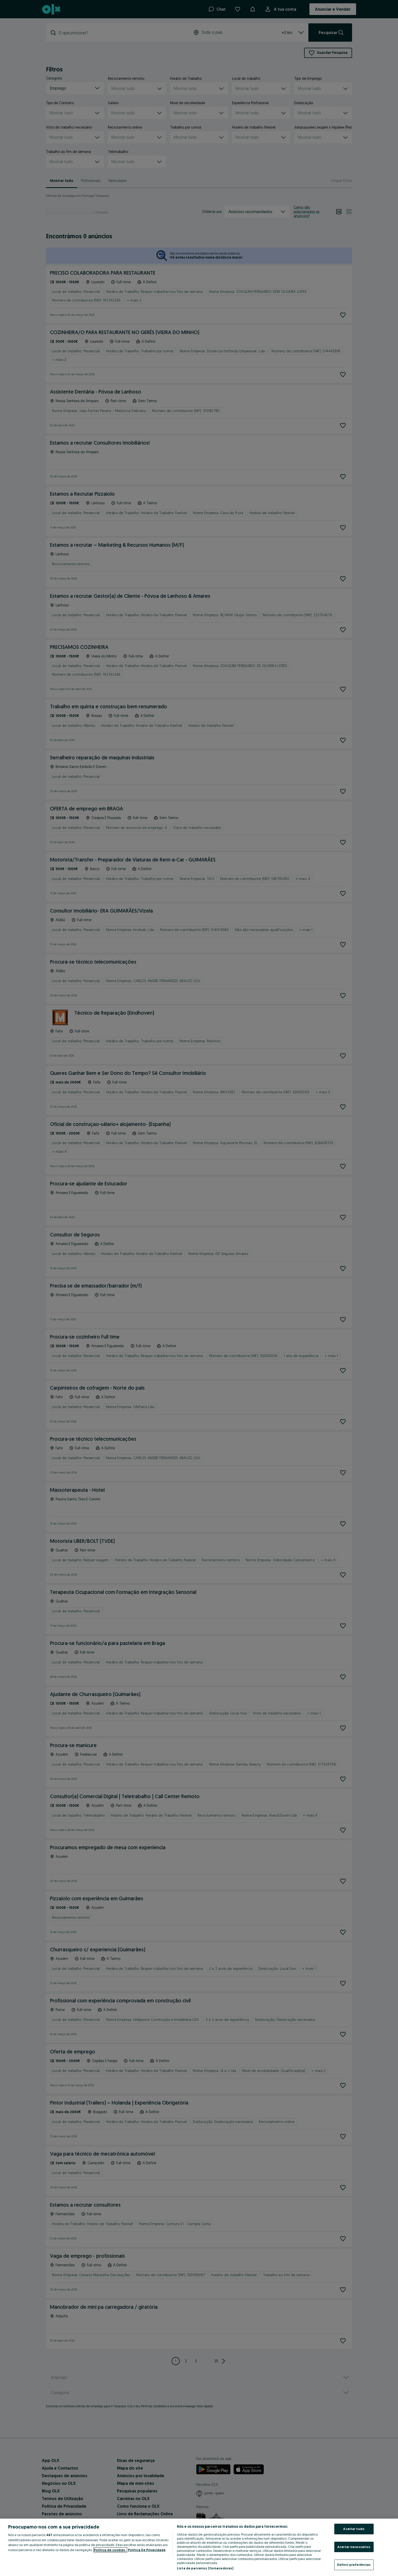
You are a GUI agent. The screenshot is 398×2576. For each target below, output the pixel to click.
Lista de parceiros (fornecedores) (205, 2568)
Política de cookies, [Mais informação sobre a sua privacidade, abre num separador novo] (110, 2550)
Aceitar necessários (353, 2547)
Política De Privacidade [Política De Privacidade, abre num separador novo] (146, 2550)
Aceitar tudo (353, 2529)
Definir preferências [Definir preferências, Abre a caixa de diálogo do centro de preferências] (354, 2565)
